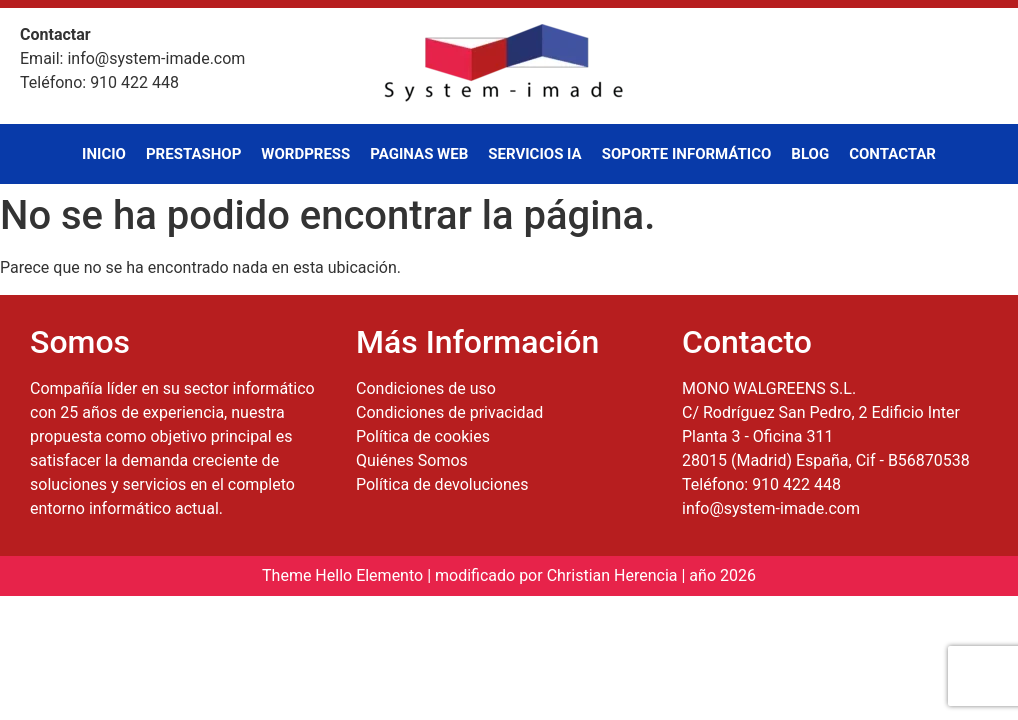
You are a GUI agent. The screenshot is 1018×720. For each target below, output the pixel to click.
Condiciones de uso (426, 388)
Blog (810, 154)
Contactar (892, 154)
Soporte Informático (687, 154)
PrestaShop (193, 154)
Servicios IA (534, 154)
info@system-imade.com (771, 508)
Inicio (104, 154)
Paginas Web (419, 154)
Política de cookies (423, 436)
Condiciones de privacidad (449, 412)
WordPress (305, 154)
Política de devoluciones (442, 484)
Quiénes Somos (412, 460)
